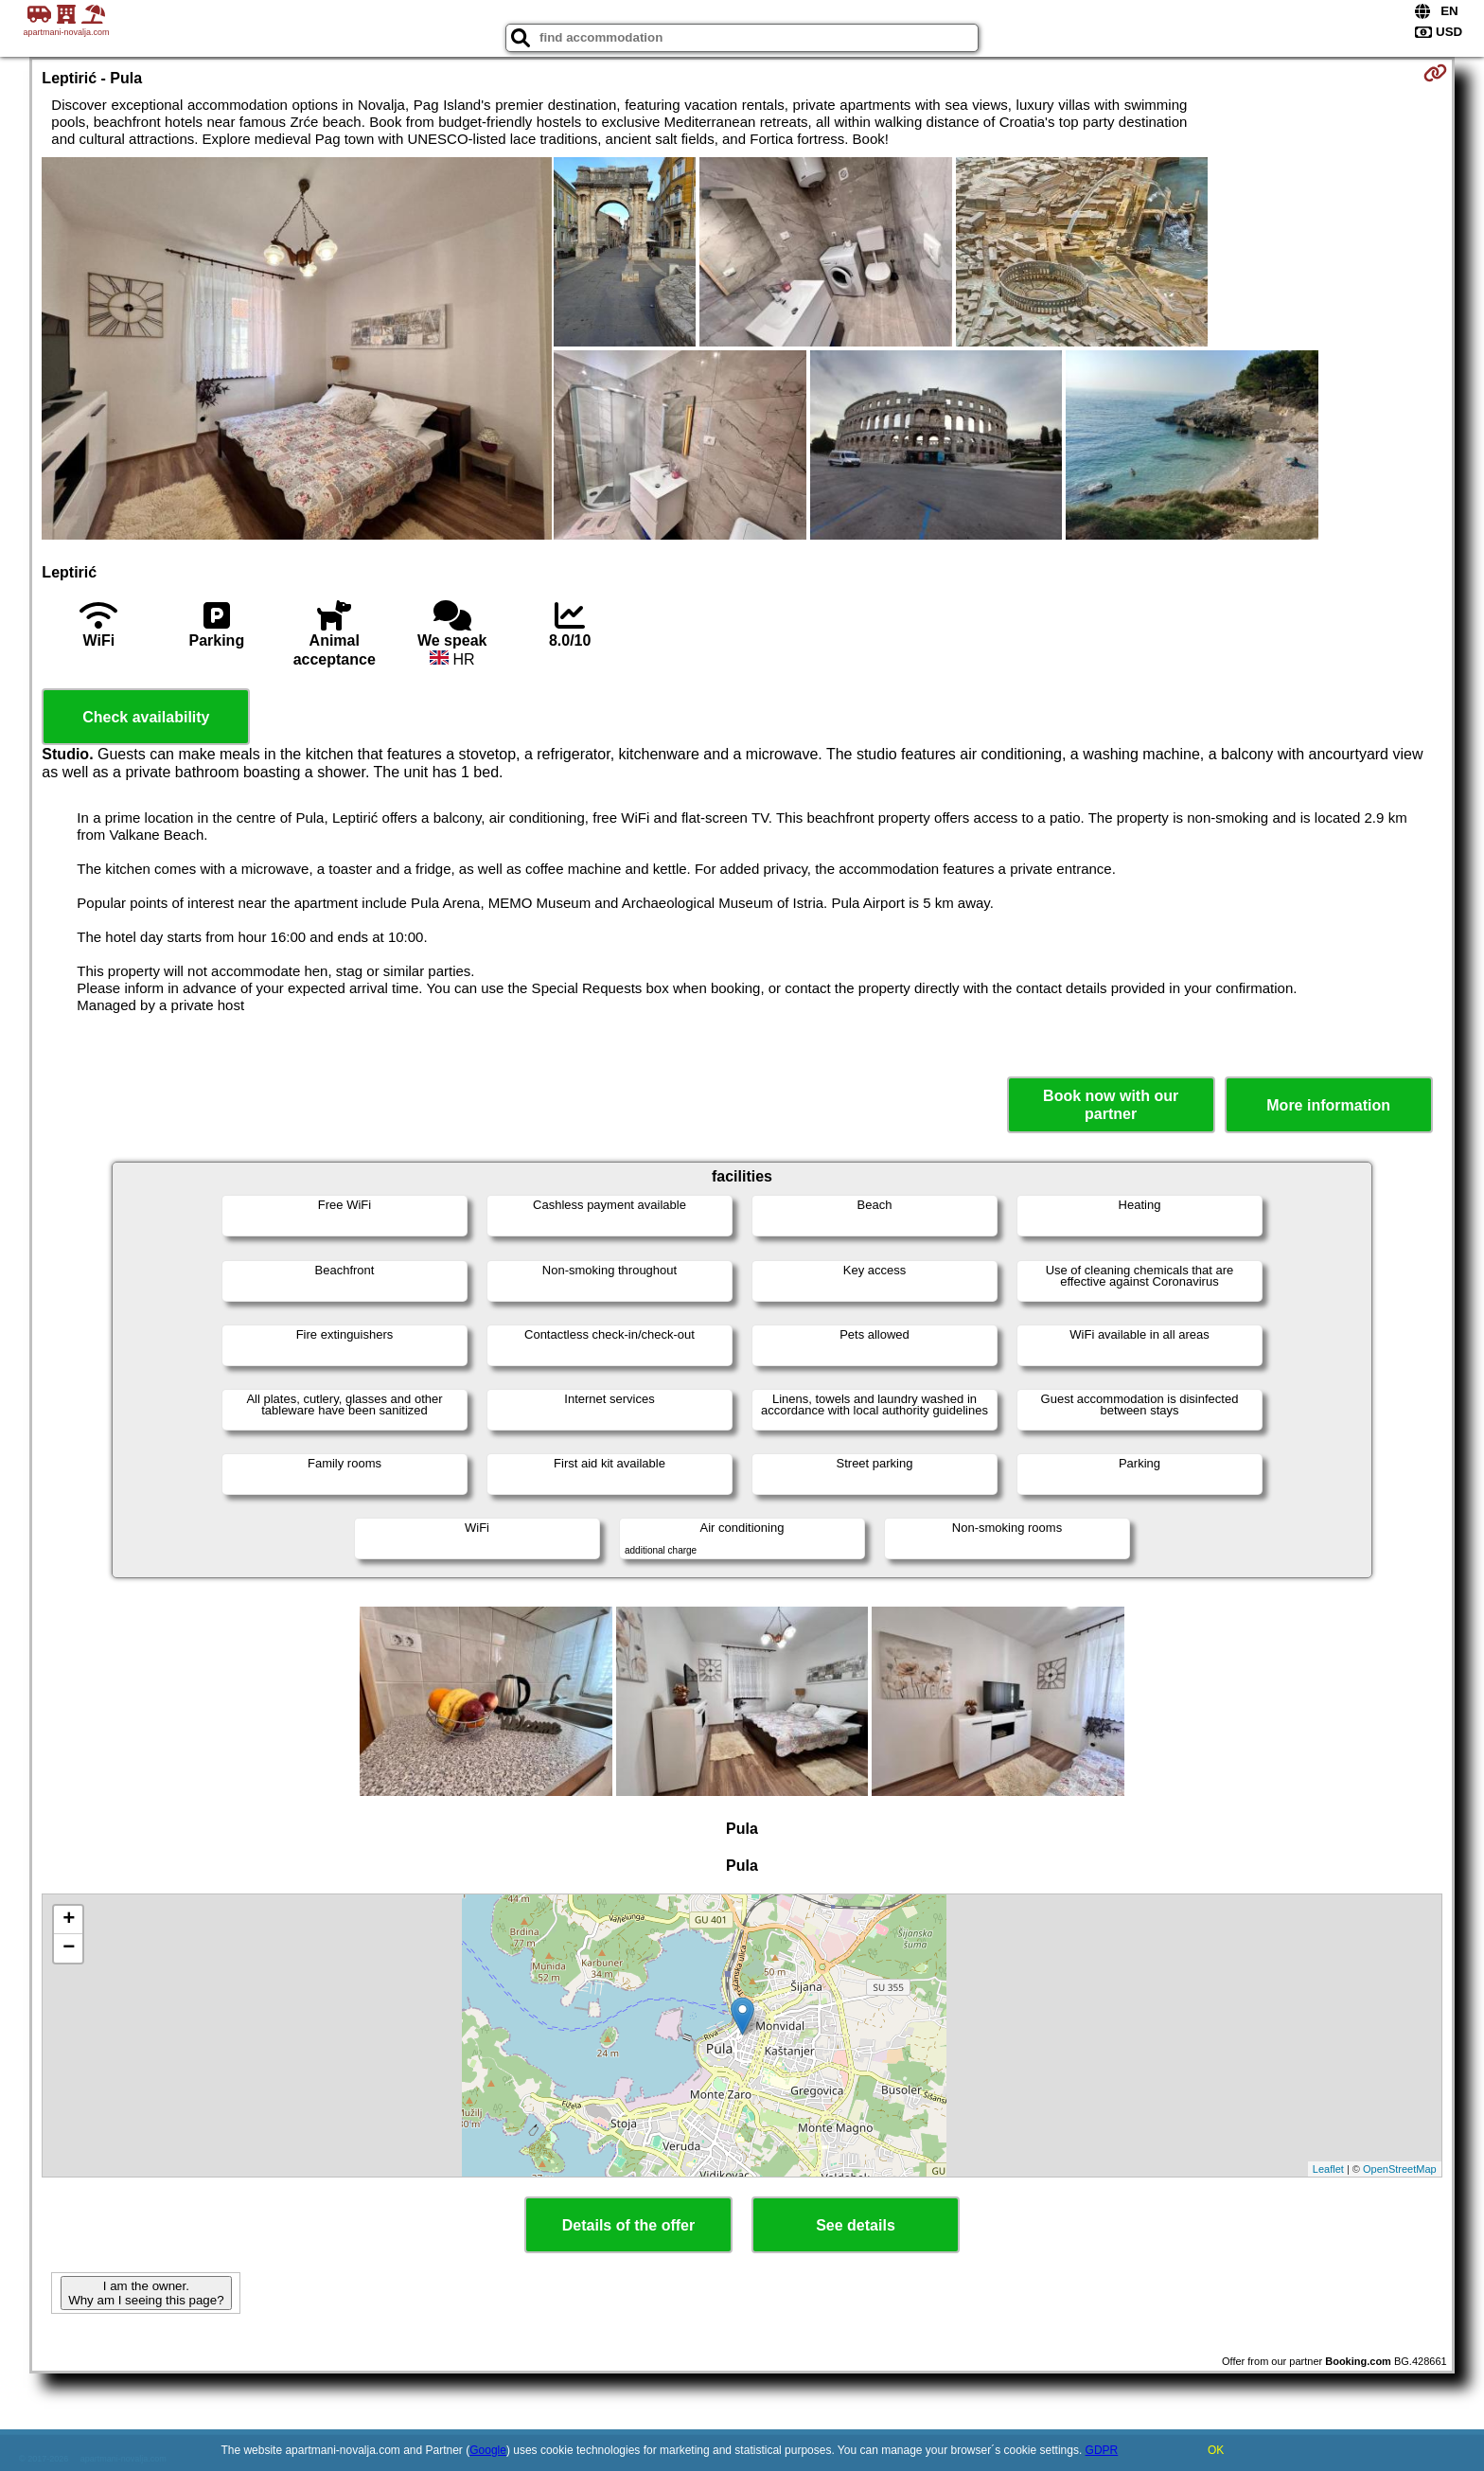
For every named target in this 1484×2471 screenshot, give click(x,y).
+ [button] (68, 1920)
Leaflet (1328, 2169)
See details (855, 2225)
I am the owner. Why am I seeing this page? (145, 2293)
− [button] (68, 1948)
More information (1328, 1105)
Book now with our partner (1110, 1105)
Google (487, 2450)
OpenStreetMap (1400, 2169)
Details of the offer (628, 2225)
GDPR (1102, 2450)
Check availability (145, 717)
